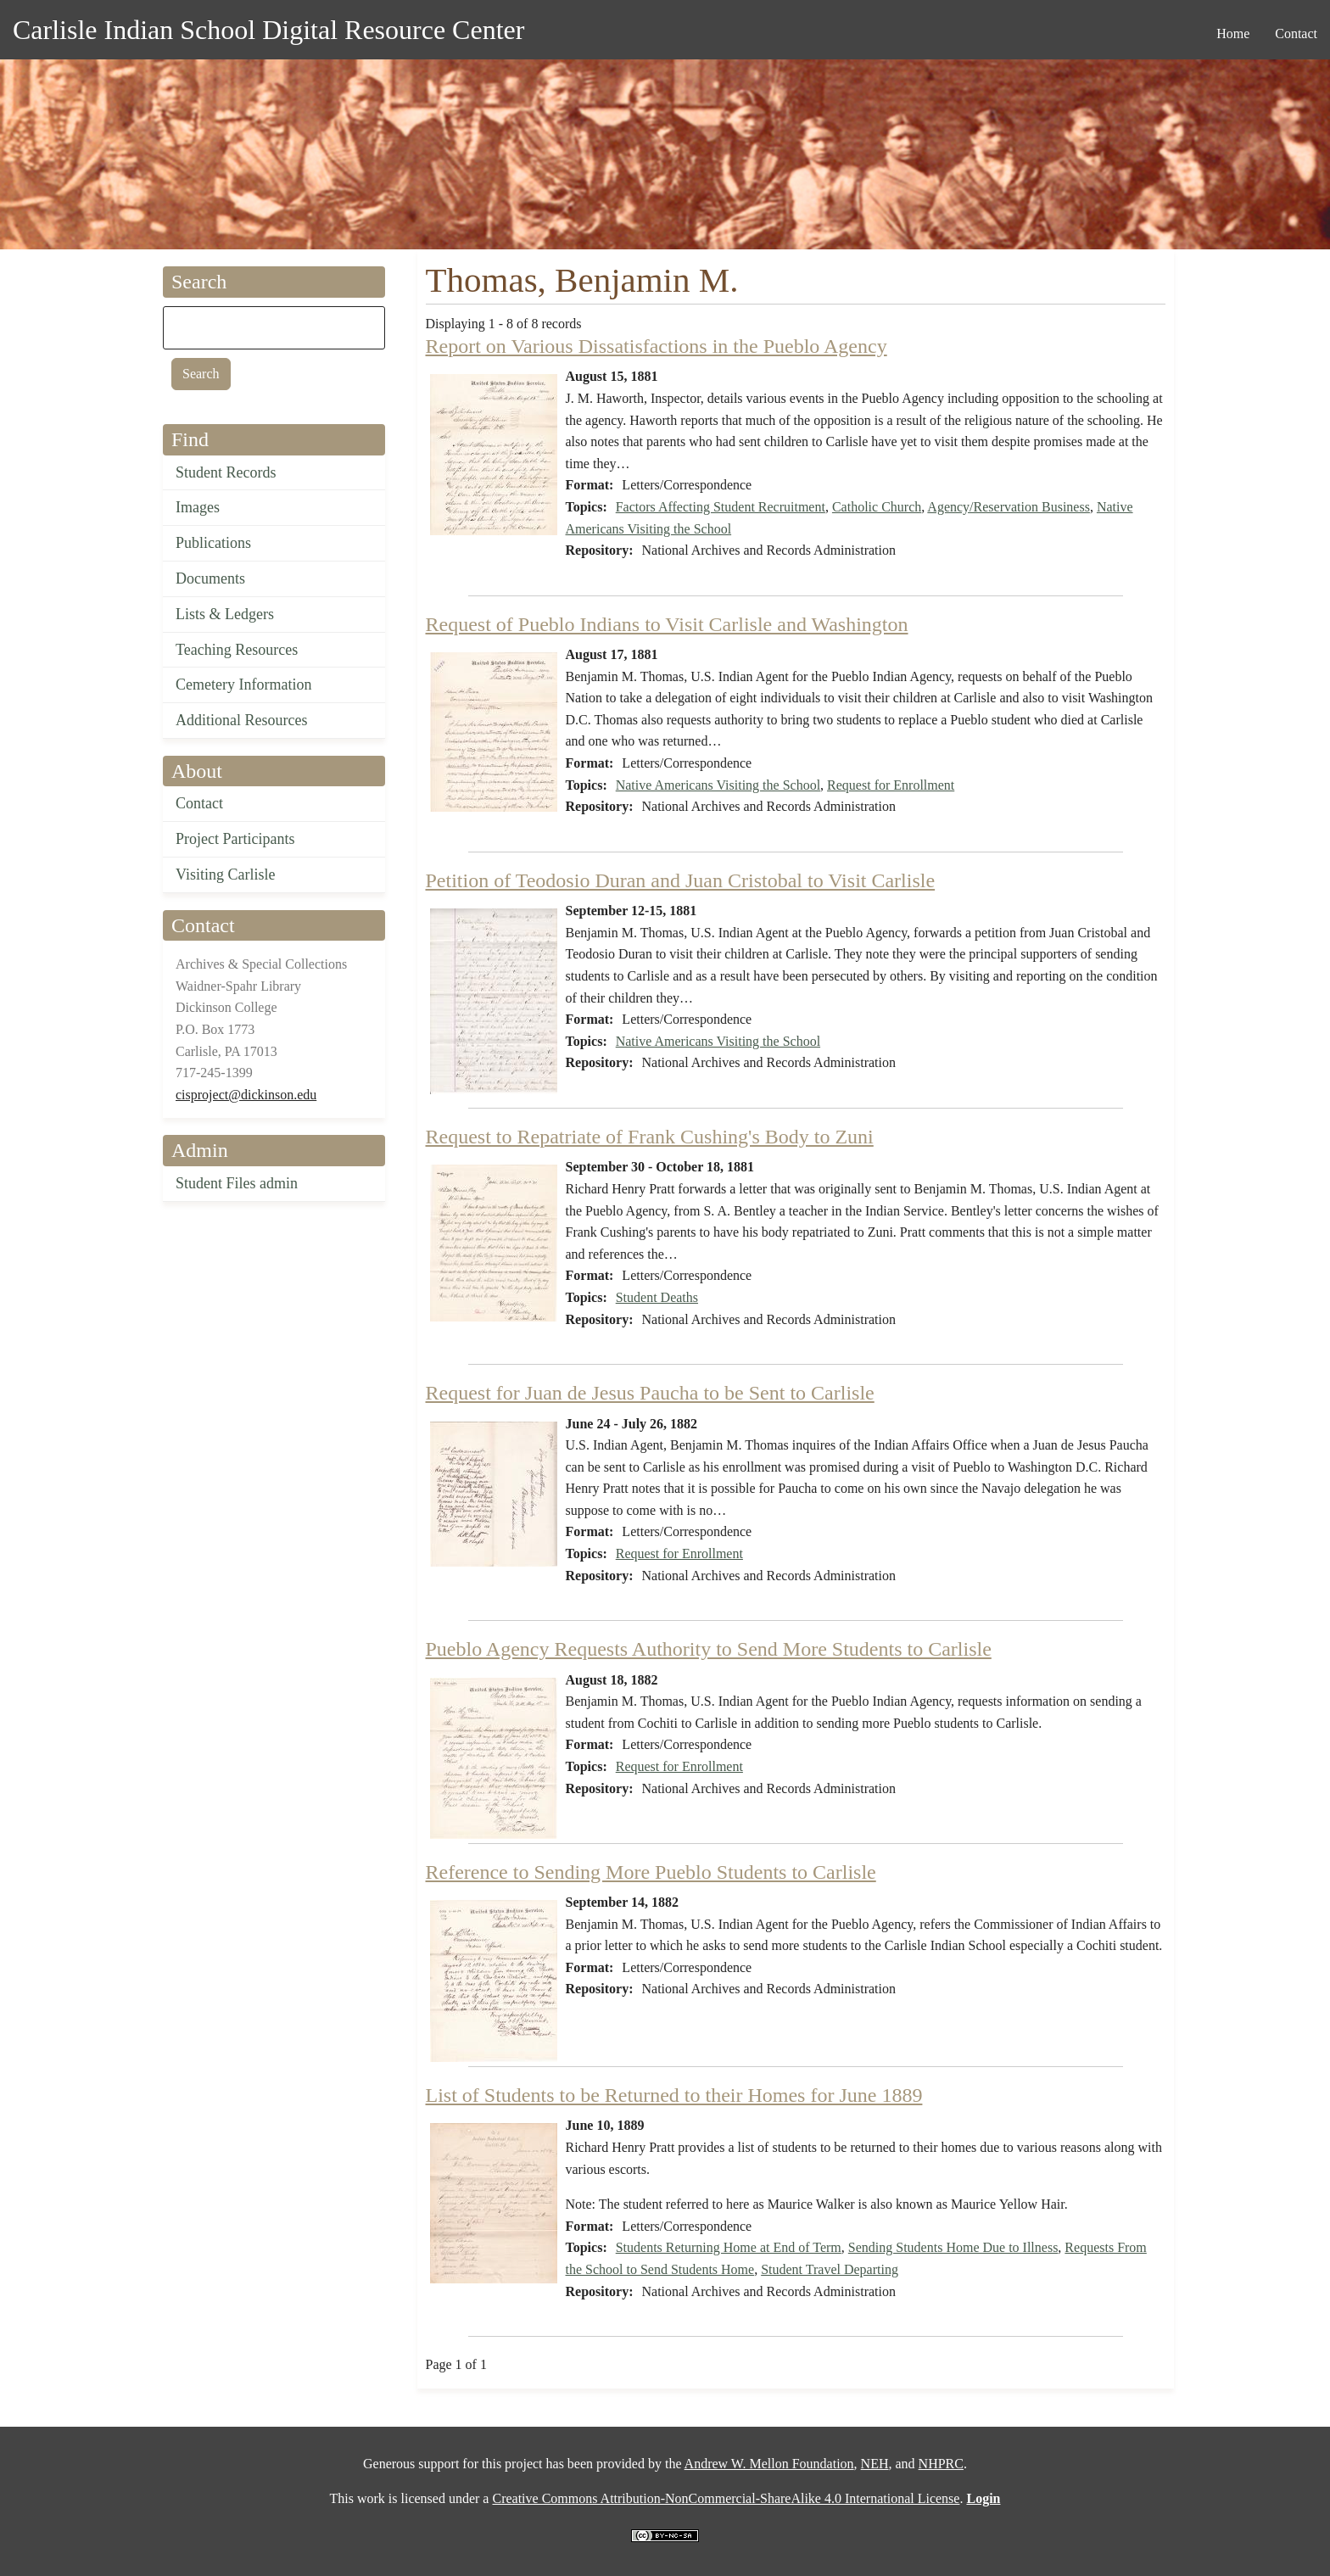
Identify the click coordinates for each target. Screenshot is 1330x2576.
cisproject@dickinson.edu (246, 1094)
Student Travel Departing (829, 2269)
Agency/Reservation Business (1008, 507)
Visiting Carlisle (225, 874)
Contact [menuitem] (1296, 33)
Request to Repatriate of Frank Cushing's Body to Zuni (650, 1137)
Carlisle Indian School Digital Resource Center (268, 29)
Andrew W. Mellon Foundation (769, 2463)
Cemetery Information (243, 684)
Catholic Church (876, 507)
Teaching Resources (237, 649)
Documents (210, 578)
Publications (213, 542)
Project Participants (235, 838)
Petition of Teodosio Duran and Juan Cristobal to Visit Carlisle (681, 880)
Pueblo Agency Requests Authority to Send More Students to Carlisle (709, 1649)
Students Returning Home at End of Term (728, 2247)
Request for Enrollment (890, 785)
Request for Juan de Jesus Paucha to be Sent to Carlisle (650, 1393)
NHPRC (941, 2463)
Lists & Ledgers (225, 614)
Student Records (226, 472)
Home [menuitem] (1232, 33)
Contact (199, 803)
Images (198, 507)
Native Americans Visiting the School (718, 785)
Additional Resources (241, 720)
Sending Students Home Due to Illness (953, 2247)
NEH (875, 2463)
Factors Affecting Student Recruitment (720, 507)
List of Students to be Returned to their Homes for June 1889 (674, 2095)
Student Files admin (237, 1183)
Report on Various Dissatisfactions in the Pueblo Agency (656, 346)
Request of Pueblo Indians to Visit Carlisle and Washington (667, 624)
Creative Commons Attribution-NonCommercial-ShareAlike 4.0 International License (725, 2498)
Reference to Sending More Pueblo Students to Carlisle (651, 1872)
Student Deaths (657, 1297)
